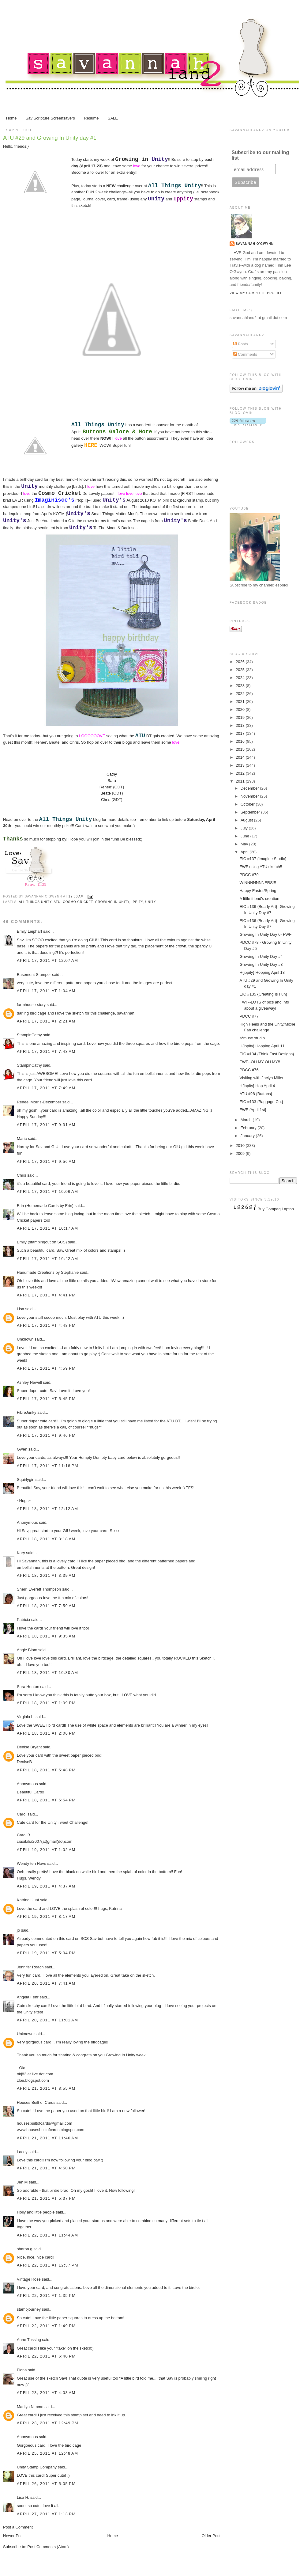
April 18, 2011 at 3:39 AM (46, 1575)
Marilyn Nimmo (30, 2406)
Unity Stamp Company (37, 2467)
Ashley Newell (29, 1382)
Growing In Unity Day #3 (261, 964)
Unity (150, 902)
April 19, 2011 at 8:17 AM (46, 1916)
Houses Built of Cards (36, 2102)
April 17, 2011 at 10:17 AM (47, 1228)
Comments (245, 354)
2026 (241, 661)
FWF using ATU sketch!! (260, 866)
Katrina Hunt (28, 1900)
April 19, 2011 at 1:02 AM (46, 1849)
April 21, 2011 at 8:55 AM (46, 2088)
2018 (241, 725)
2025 (241, 669)
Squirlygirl (25, 1479)
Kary (21, 1552)
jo (18, 1930)
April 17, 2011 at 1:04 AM (46, 990)
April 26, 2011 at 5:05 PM (46, 2483)
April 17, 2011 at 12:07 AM (47, 960)
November (250, 796)
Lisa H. (23, 2497)
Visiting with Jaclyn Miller (261, 1078)
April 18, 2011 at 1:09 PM (46, 1703)
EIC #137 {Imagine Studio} (262, 858)
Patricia (23, 1619)
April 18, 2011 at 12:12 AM (47, 1508)
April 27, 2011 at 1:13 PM (46, 2514)
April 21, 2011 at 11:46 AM (47, 2138)
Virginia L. (26, 1716)
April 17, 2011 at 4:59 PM (46, 1368)
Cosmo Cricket (78, 902)
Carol (21, 1814)
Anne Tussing (29, 2339)
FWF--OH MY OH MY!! (259, 1062)
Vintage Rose (29, 2279)
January (248, 1135)
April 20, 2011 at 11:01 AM (47, 2020)
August (247, 820)
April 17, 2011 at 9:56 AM (46, 1161)
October (248, 804)
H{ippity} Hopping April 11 (261, 1046)
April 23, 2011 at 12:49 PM (47, 2423)
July (245, 828)
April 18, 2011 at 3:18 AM (46, 1539)
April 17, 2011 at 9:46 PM (46, 1435)
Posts (240, 344)
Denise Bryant (29, 1747)
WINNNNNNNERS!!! (257, 882)
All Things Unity (35, 902)
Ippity (137, 902)
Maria (22, 1138)
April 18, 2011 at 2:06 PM (46, 1733)
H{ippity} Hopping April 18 (261, 972)
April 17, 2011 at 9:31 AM (46, 1124)
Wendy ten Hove (31, 1863)
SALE (113, 118)
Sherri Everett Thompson (39, 1589)
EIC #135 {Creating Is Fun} (263, 994)
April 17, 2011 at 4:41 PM (46, 1295)
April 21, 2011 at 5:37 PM (46, 2198)
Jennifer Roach (30, 1967)
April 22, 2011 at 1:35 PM (46, 2295)
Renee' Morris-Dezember (39, 1102)
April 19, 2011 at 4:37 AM (46, 1886)
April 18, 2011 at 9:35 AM (46, 1636)
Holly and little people (36, 2212)
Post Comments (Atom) (48, 2546)
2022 (241, 693)
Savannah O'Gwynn (255, 243)
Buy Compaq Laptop (276, 1209)
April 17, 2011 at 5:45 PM (46, 1398)
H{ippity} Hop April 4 (257, 1085)
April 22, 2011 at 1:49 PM (46, 2326)
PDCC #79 (248, 874)
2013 (241, 765)
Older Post (211, 2535)
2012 (241, 773)
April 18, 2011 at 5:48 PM (46, 1770)
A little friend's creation (259, 898)
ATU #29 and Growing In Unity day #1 (49, 138)
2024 (241, 677)
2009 (241, 1153)
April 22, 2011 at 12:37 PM (47, 2265)
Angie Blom (27, 1650)
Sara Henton (28, 1686)
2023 (241, 685)
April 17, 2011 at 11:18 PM (47, 1465)
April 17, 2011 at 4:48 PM (46, 1325)
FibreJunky (26, 1412)
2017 (241, 733)
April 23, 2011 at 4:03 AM (46, 2392)
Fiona (22, 2370)
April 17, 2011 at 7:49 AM (46, 1088)
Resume (91, 118)
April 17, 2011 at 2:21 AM (46, 1021)
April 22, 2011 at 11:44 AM (47, 2235)
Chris (21, 1175)
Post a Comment (18, 2527)
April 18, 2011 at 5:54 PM (46, 1800)
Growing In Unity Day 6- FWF (265, 934)
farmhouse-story (31, 1004)
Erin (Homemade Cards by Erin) (45, 1205)
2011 (241, 781)
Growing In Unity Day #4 (261, 956)
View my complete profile (256, 293)
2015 (241, 749)
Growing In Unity (112, 902)
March (247, 1119)
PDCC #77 (248, 1016)
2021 (241, 701)
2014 (241, 757)
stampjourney (29, 2309)
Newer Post (13, 2535)
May (245, 844)
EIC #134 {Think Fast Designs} (266, 1054)
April (245, 852)
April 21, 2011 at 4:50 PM (46, 2168)
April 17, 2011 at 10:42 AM (47, 1258)
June (245, 836)
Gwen (22, 1449)
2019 (241, 717)
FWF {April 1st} (252, 1109)
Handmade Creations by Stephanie (48, 1272)
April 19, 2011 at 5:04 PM (46, 1953)
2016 (241, 741)
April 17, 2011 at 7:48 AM (46, 1051)
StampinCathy (29, 1035)
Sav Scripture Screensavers (50, 118)
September (251, 812)
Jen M (22, 2182)
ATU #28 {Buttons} (255, 1093)
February (249, 1127)
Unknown (25, 1339)
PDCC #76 (248, 1070)
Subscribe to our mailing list (260, 155)
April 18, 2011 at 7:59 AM (46, 1605)
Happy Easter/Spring (257, 890)
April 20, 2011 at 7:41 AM (46, 1983)
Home (11, 118)
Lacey (22, 2151)
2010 (241, 1145)
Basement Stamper (34, 974)
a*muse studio (251, 1038)
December (250, 788)
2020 (241, 709)
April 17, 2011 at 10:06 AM (47, 1191)
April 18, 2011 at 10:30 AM (47, 1672)
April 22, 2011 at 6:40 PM (46, 2356)
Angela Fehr (28, 1997)
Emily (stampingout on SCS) (42, 1242)
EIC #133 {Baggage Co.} (261, 1101)
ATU (57, 902)
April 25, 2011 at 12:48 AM (47, 2453)
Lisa (20, 1309)
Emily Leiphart (29, 931)
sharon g (24, 2249)
